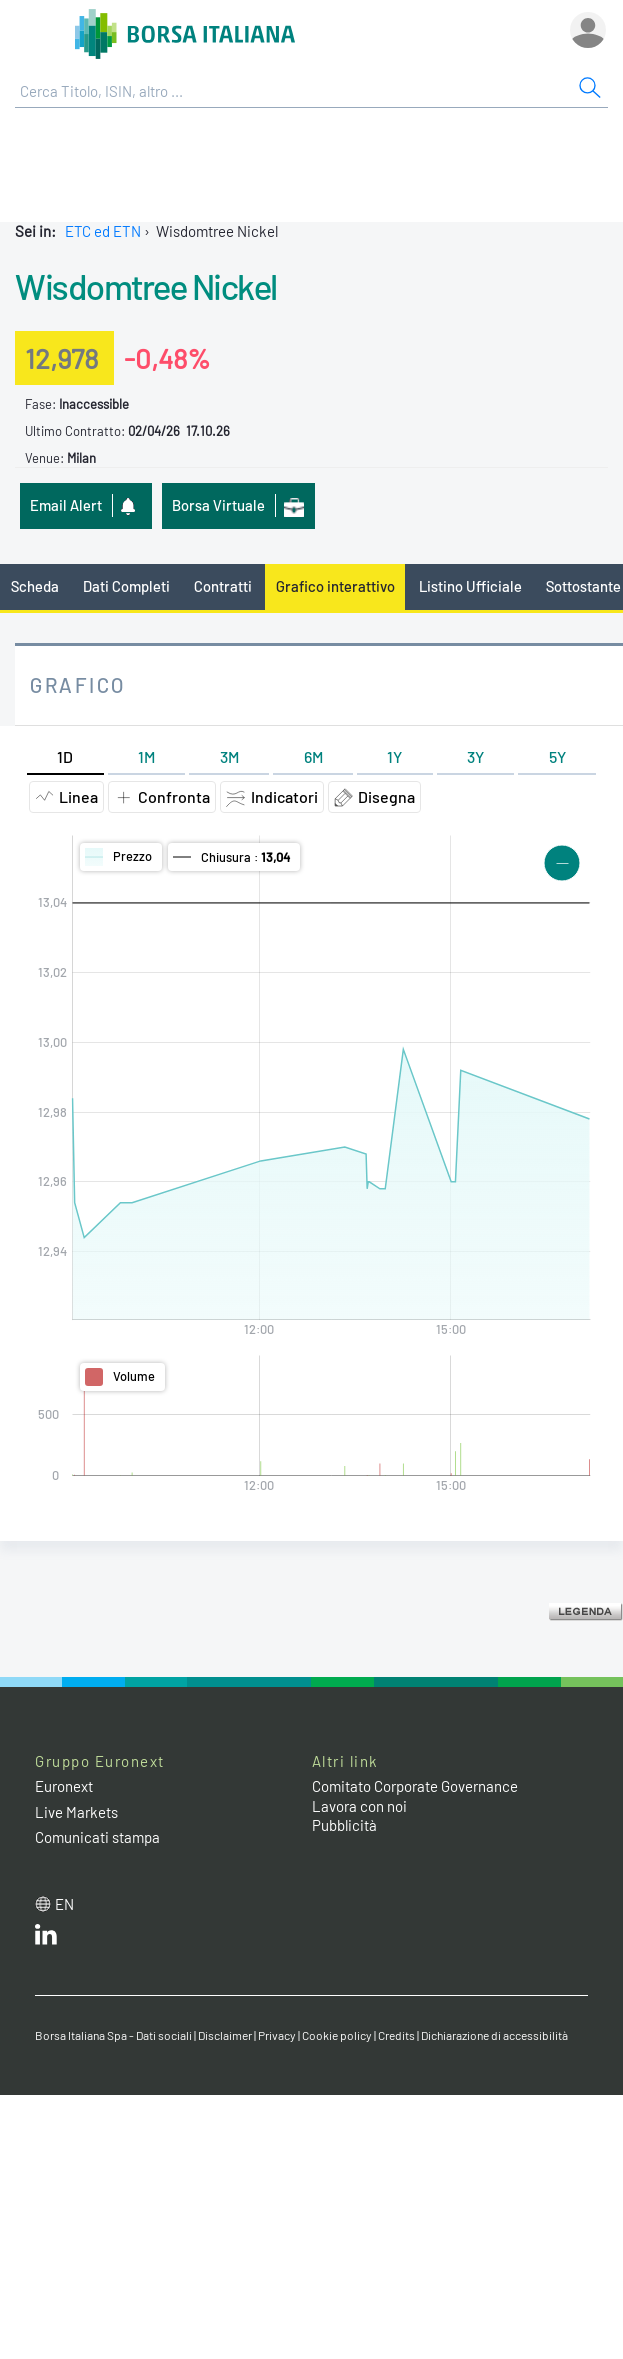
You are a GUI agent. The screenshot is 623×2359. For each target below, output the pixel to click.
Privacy (277, 2035)
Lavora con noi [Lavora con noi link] (359, 1806)
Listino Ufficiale (470, 586)
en (64, 1904)
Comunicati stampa (97, 1837)
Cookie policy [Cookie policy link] (337, 2035)
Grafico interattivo (335, 586)
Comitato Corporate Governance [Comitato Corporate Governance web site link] (415, 1786)
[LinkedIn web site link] (46, 1939)
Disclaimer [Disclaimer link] (225, 2035)
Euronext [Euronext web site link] (64, 1786)
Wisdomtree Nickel (146, 286)
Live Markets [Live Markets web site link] (76, 1812)
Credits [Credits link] (396, 2035)
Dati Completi (126, 586)
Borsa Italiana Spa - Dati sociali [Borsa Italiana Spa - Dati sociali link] (113, 2035)
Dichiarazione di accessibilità (494, 2035)
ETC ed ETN (103, 231)
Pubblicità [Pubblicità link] (344, 1825)
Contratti (223, 586)
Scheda (35, 586)
